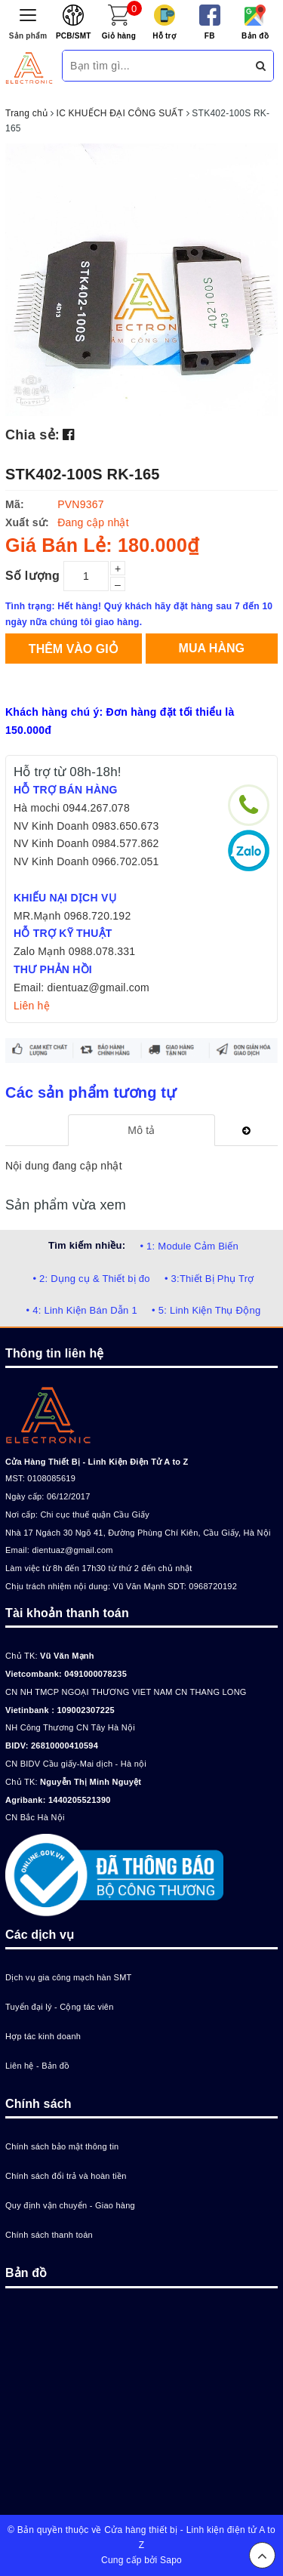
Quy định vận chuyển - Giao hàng (70, 2205)
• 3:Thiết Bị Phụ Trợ (209, 1278)
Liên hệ (32, 1006)
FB (210, 36)
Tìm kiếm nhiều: (86, 1245)
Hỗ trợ (164, 36)
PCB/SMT (73, 36)
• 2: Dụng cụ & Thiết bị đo (90, 1278)
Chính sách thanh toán (49, 2234)
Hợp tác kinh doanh (43, 2036)
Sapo (171, 2560)
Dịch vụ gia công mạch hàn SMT (68, 1977)
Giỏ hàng (119, 36)
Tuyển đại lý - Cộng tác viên (59, 2006)
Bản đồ (255, 36)
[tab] (141, 1130)
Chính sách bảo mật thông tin (61, 2146)
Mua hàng (212, 648)
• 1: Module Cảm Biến (189, 1246)
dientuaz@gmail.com (72, 1550)
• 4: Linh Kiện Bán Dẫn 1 (81, 1310)
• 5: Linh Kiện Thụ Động (206, 1310)
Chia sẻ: (32, 434)
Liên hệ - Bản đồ (37, 2065)
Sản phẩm (28, 36)
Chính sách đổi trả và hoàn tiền (66, 2175)
